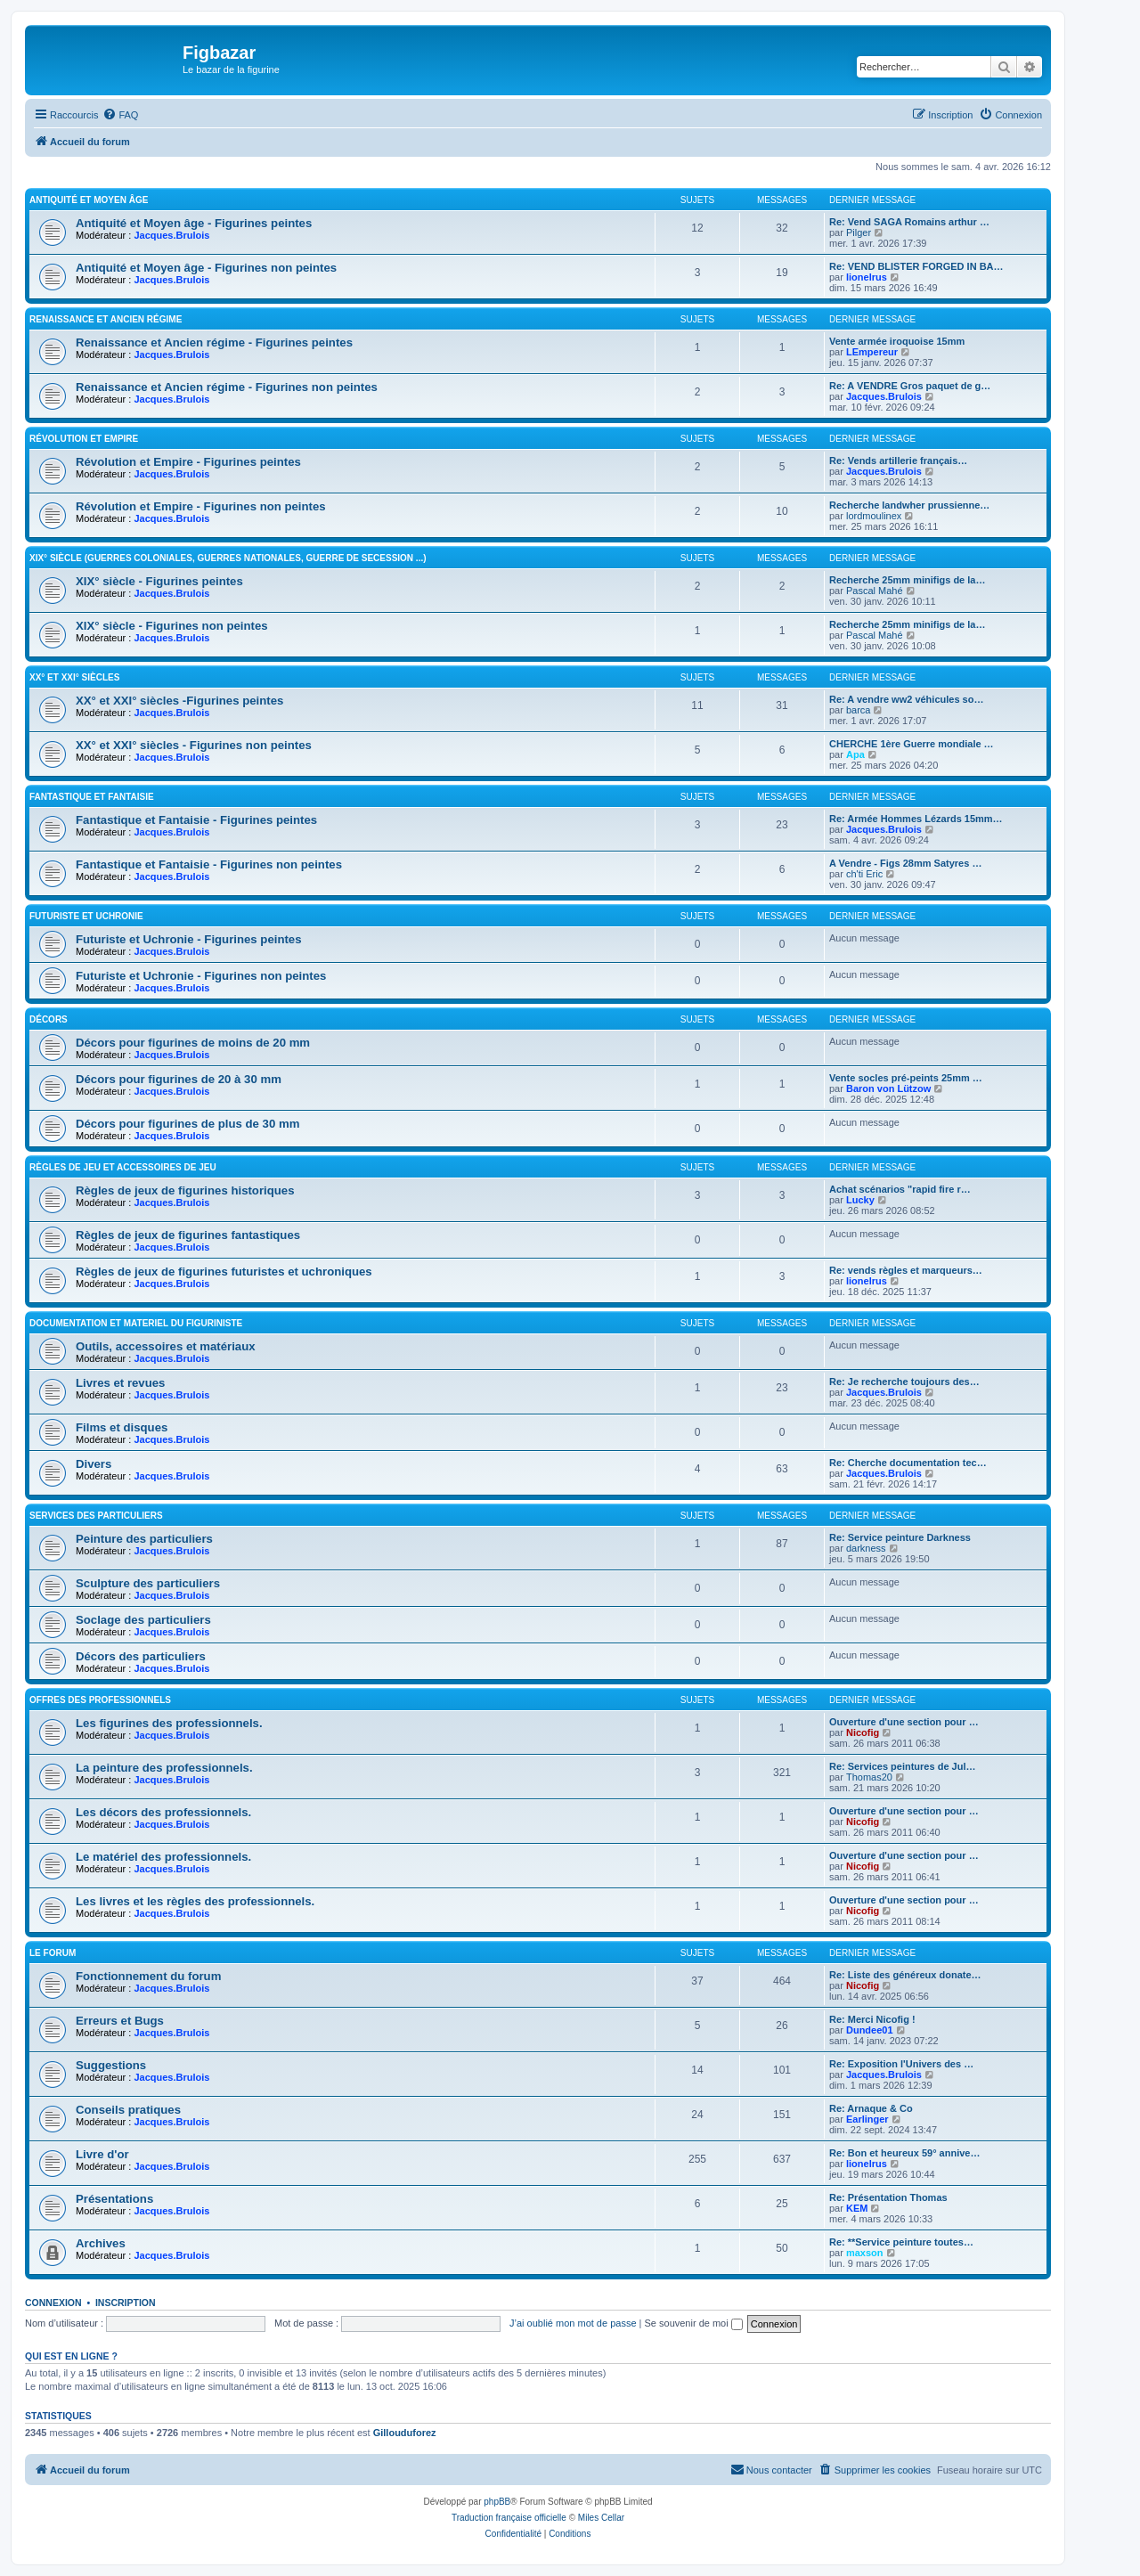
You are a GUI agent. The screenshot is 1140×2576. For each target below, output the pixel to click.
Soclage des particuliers (143, 1619)
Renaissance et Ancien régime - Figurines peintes (214, 342)
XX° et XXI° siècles (74, 677)
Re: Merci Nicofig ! (872, 2019)
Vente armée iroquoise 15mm (897, 341)
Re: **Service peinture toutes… (901, 2242)
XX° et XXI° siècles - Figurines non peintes (194, 745)
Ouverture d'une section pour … (904, 1721)
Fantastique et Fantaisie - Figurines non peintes (209, 864)
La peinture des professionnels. (164, 1767)
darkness (866, 1548)
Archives (101, 2243)
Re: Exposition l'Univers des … (901, 2063)
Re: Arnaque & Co (871, 2108)
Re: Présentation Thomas (888, 2197)
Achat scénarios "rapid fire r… (900, 1189)
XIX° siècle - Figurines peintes (159, 581)
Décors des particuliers (141, 1656)
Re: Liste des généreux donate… (905, 1974)
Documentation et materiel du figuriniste (135, 1323)
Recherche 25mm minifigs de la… (907, 580)
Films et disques (121, 1427)
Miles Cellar (601, 2518)
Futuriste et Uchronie (86, 916)
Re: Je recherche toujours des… (904, 1381)
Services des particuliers (96, 1515)
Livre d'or (102, 2154)
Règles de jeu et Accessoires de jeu (122, 1167)
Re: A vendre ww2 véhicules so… (906, 699)
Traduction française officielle (509, 2518)
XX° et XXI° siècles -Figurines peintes (179, 700)
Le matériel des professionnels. (163, 1856)
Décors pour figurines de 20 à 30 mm (178, 1079)
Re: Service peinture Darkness (900, 1537)
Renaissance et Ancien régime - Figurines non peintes (227, 387)
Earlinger (867, 2119)
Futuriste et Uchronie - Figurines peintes (189, 939)
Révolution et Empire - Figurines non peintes (201, 506)
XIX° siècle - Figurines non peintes (172, 625)
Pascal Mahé (874, 590)
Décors (48, 1019)
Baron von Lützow (888, 1088)
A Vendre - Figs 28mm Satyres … (905, 863)
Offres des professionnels (100, 1700)
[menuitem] (120, 115)
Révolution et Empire (83, 439)
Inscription (125, 2302)
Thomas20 (869, 1777)
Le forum (52, 1953)
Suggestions (111, 2065)
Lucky (860, 1199)
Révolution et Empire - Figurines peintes (188, 462)
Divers (93, 1464)
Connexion (53, 2302)
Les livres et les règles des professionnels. (195, 1901)
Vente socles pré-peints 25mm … (905, 1077)
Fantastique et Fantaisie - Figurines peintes (196, 820)
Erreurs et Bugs (120, 2020)
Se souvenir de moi (694, 2323)
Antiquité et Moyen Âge (88, 200)
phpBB (497, 2502)
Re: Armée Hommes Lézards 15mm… (916, 818)
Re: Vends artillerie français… (898, 460)
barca (858, 710)
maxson (865, 2252)
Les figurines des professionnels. (169, 1723)
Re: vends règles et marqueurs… (905, 1270)
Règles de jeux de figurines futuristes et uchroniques (224, 1271)
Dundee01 (869, 2030)
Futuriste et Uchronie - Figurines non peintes (201, 975)
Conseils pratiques (128, 2109)
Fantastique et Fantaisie (91, 797)
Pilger (858, 232)
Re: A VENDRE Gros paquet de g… (909, 385)
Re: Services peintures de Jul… (902, 1766)
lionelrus (866, 277)
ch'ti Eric (864, 873)
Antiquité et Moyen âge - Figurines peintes (194, 223)
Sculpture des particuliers (148, 1583)
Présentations (114, 2198)
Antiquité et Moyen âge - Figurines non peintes (206, 267)
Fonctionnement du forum (148, 1976)
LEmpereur (872, 351)
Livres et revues (120, 1383)
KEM (856, 2208)
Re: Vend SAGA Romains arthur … (909, 221)
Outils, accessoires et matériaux (166, 1346)
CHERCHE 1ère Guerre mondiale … (911, 743)
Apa (855, 754)
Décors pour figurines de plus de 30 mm (187, 1123)
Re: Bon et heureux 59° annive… (904, 2153)
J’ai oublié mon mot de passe (572, 2323)
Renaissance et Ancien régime (105, 319)
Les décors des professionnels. (163, 1812)
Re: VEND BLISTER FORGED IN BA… (916, 266)
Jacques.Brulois (171, 235)
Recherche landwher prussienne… (909, 505)
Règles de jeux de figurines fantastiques (188, 1235)
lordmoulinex (873, 515)
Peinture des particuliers (144, 1538)
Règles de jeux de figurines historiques (185, 1190)
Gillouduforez (404, 2432)
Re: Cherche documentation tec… (908, 1462)
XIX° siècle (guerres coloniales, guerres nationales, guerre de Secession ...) (228, 558)
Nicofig (862, 1732)
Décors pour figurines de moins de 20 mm (193, 1042)
